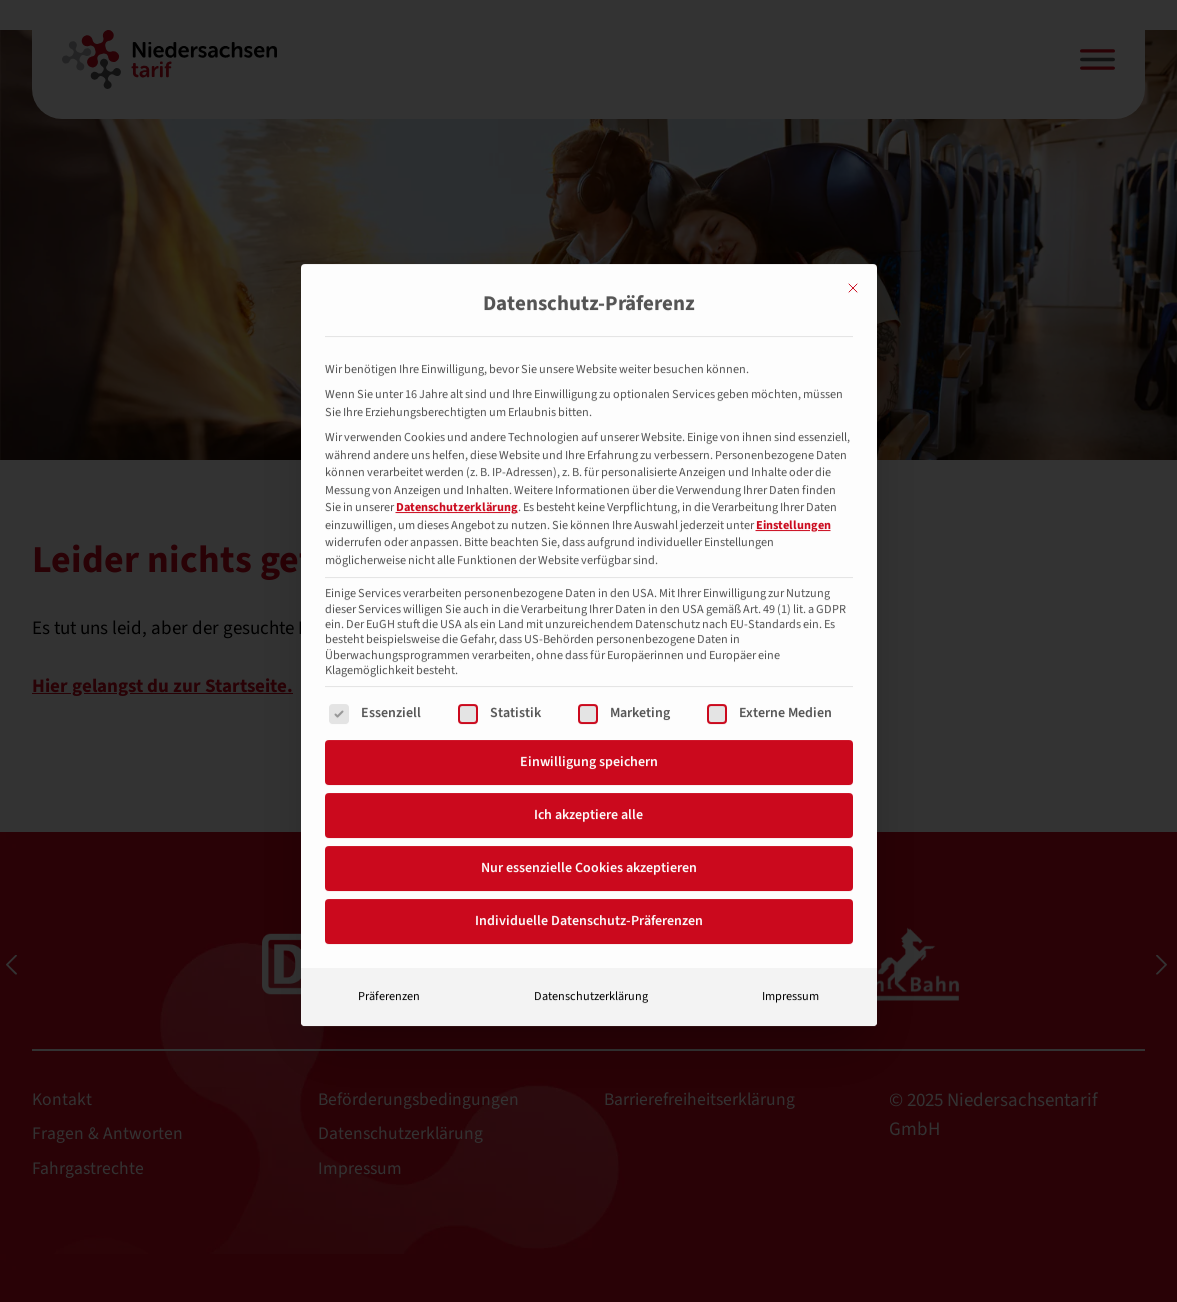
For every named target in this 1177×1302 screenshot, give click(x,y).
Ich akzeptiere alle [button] (588, 770)
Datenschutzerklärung (457, 462)
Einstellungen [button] (793, 480)
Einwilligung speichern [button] (589, 717)
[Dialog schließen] (853, 243)
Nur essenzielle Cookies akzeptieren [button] (589, 823)
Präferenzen (389, 951)
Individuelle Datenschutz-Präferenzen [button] (589, 876)
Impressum (790, 951)
